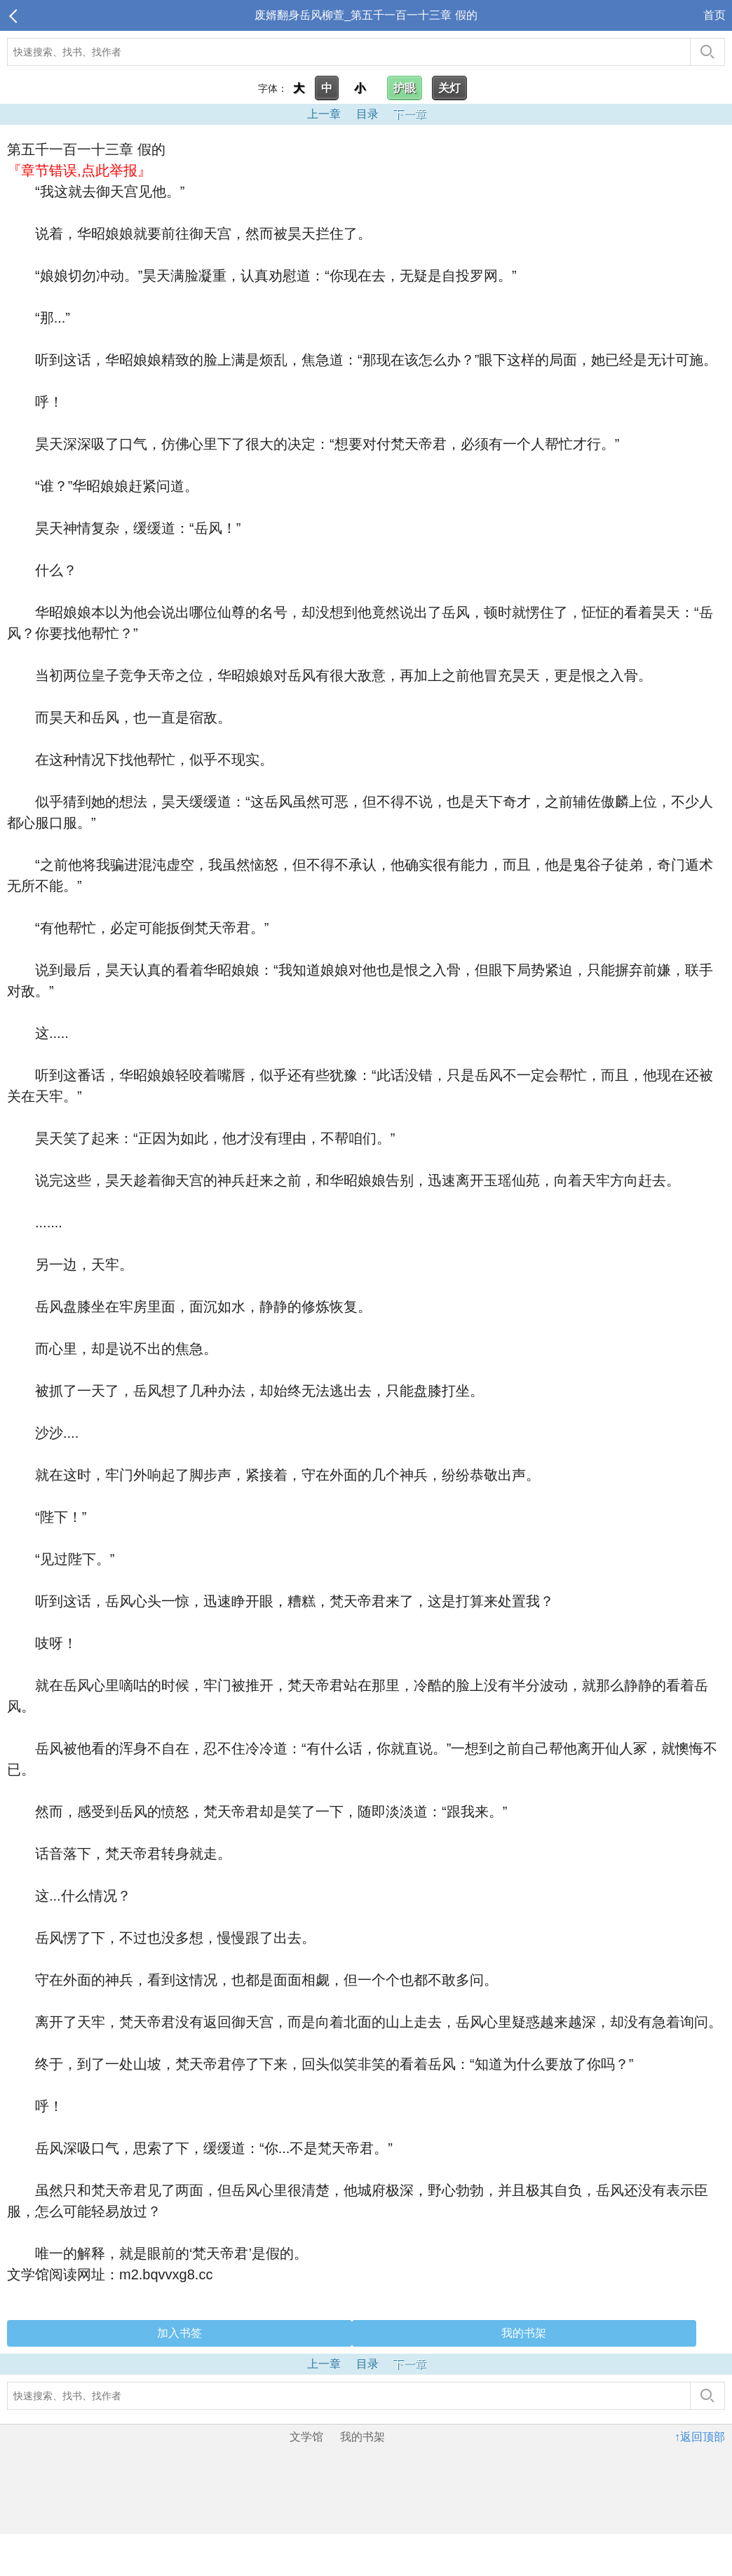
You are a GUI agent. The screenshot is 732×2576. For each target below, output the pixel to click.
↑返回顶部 (700, 2437)
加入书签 (179, 2333)
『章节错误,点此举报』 (79, 170)
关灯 (449, 88)
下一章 (409, 114)
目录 (367, 114)
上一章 (324, 114)
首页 (714, 15)
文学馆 (306, 2437)
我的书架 (523, 2333)
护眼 (404, 88)
